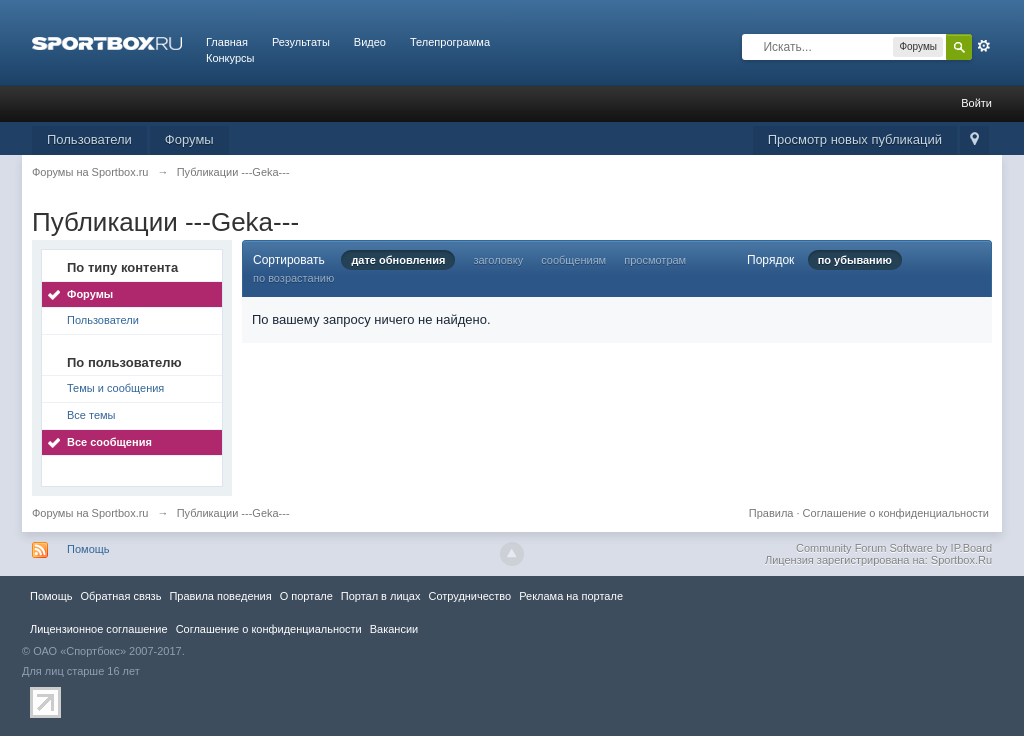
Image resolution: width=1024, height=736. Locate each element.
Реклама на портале (571, 596)
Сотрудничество (469, 596)
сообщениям (573, 260)
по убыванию (855, 260)
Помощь (88, 549)
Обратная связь (120, 596)
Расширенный (984, 46)
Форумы (189, 139)
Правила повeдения (220, 596)
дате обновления (398, 260)
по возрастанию (293, 278)
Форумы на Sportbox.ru (90, 513)
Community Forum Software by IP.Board (894, 548)
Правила (771, 513)
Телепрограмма (450, 42)
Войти (976, 103)
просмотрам (655, 260)
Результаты (301, 42)
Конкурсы (230, 58)
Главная (227, 42)
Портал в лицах (381, 596)
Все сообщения (109, 442)
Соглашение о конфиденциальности (896, 513)
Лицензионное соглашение (99, 629)
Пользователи (89, 139)
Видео (370, 42)
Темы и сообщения (115, 388)
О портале (306, 596)
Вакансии (394, 629)
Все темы (91, 415)
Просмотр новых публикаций (855, 139)
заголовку (498, 260)
